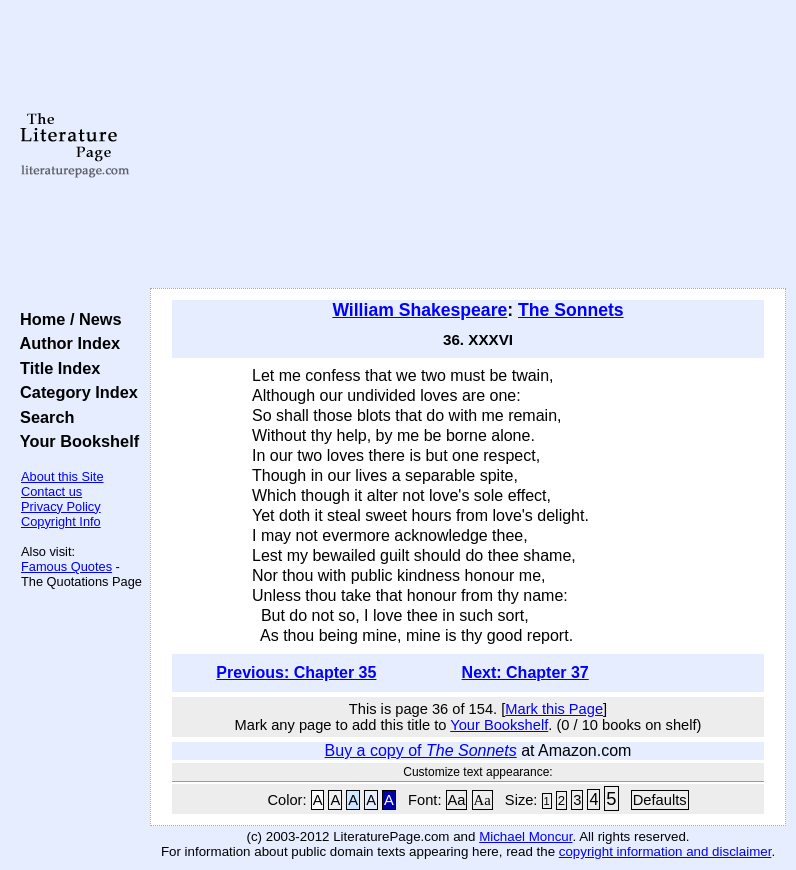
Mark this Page (554, 709)
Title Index (55, 368)
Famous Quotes (66, 566)
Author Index (65, 343)
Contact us (51, 491)
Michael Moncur (525, 836)
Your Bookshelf (75, 441)
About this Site (62, 476)
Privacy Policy (61, 506)
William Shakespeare (419, 310)
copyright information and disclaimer (665, 851)
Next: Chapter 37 (525, 672)
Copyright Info (61, 521)
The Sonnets (571, 310)
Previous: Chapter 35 (296, 672)
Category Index (74, 392)
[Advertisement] (468, 145)
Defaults (660, 800)
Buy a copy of (421, 750)
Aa (457, 800)
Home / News (66, 319)
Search (42, 417)
